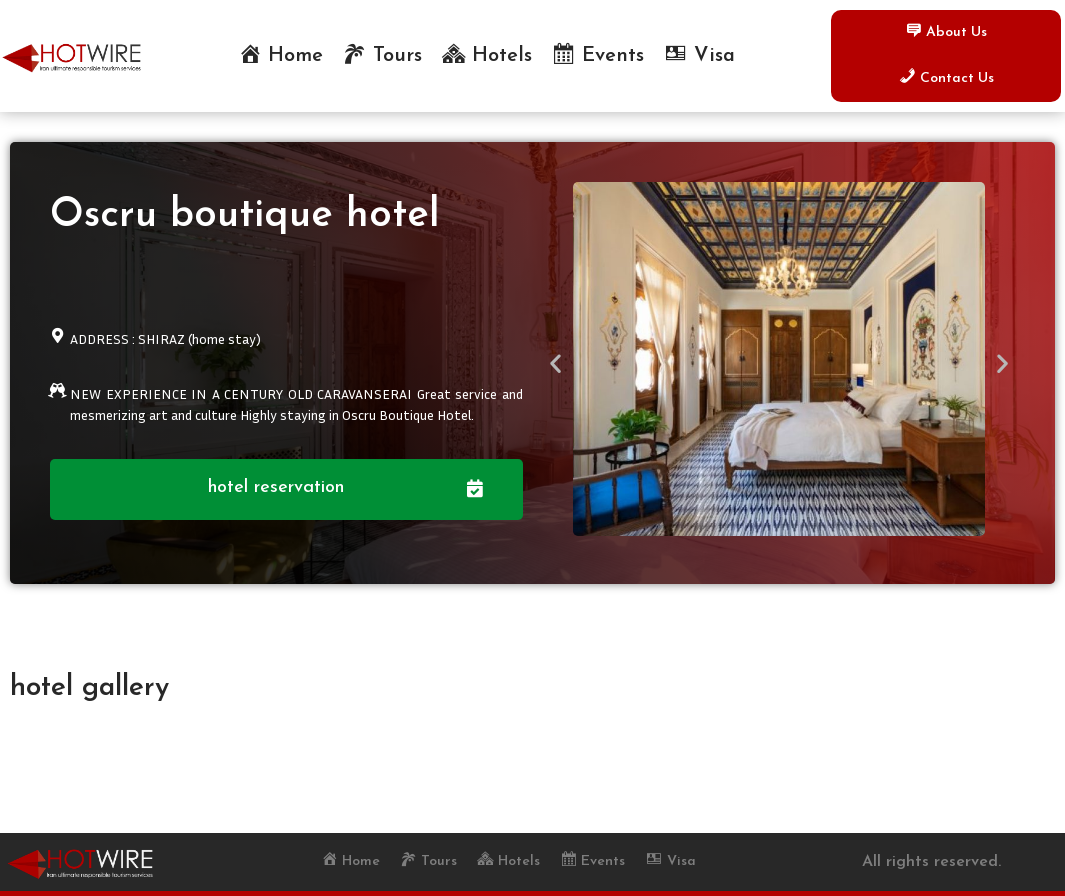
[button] (555, 362)
